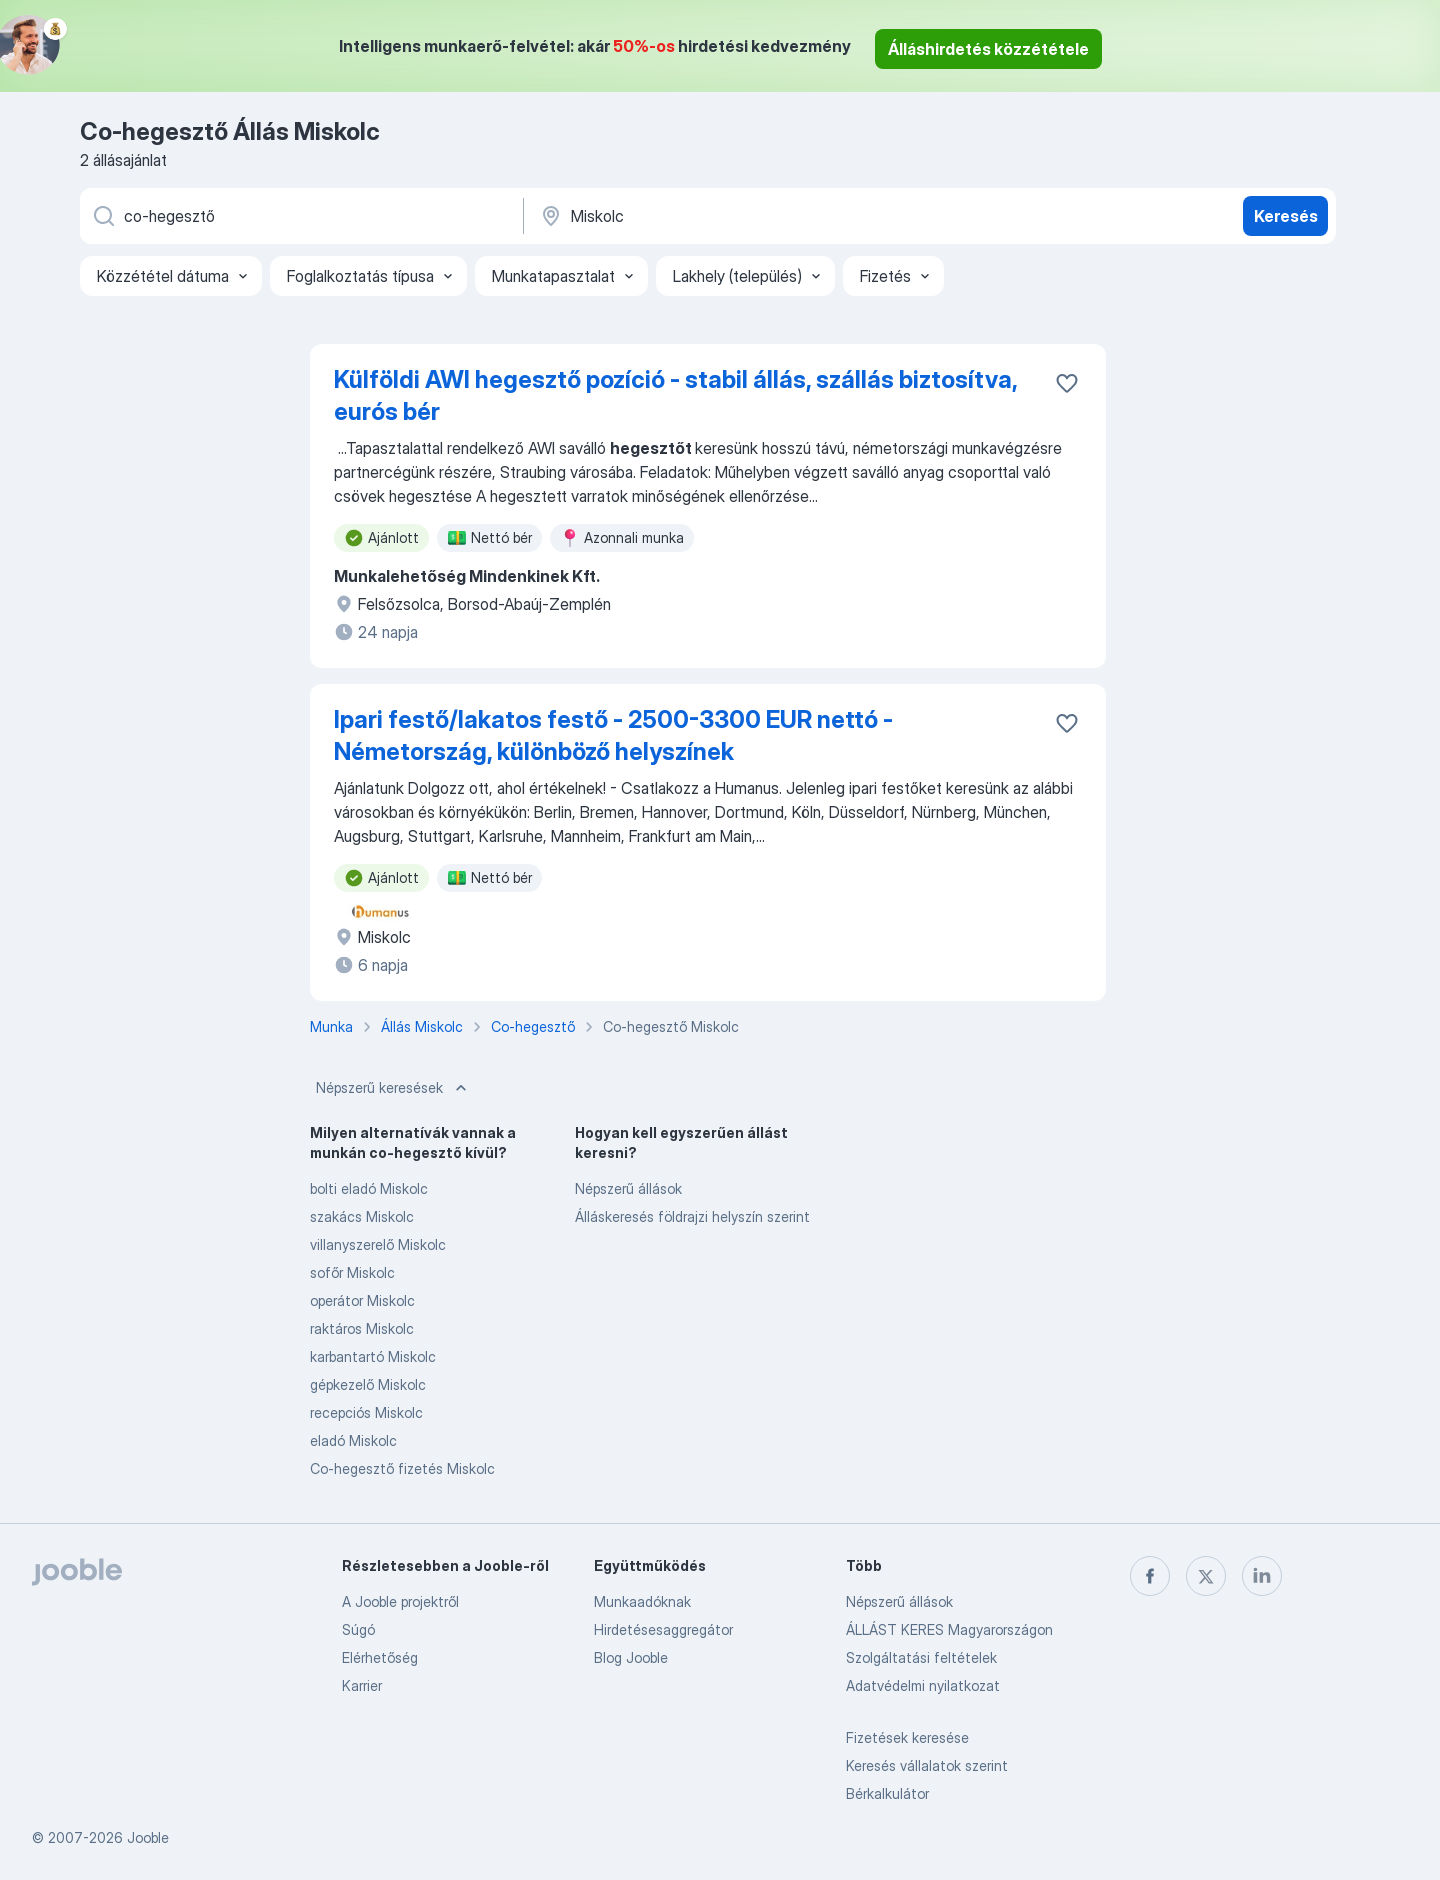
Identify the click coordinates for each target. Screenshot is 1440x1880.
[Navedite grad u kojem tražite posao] (747, 216)
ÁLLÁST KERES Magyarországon (949, 1629)
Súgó (358, 1629)
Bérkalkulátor (887, 1793)
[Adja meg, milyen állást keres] (300, 216)
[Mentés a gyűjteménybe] (1067, 383)
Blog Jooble (631, 1657)
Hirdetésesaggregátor (663, 1629)
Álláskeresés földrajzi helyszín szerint (692, 1216)
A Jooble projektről (400, 1601)
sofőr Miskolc (352, 1272)
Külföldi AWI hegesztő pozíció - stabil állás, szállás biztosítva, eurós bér (675, 395)
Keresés (1286, 216)
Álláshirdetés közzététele (988, 49)
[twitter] (1206, 1576)
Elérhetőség (380, 1657)
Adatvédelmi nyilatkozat (923, 1685)
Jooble (148, 1837)
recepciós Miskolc (366, 1412)
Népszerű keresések (393, 1088)
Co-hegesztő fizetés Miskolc (402, 1468)
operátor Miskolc (362, 1300)
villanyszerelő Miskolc (378, 1244)
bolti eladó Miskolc (369, 1188)
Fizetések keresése (907, 1737)
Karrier (362, 1685)
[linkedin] (1262, 1576)
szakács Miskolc (362, 1216)
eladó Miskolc (353, 1440)
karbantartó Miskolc (373, 1356)
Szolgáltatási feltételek (921, 1657)
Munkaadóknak (642, 1601)
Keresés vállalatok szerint (927, 1765)
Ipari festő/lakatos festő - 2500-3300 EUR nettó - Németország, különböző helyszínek (613, 735)
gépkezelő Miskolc (368, 1384)
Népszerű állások (628, 1188)
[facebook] (1150, 1576)
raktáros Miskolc (362, 1328)
